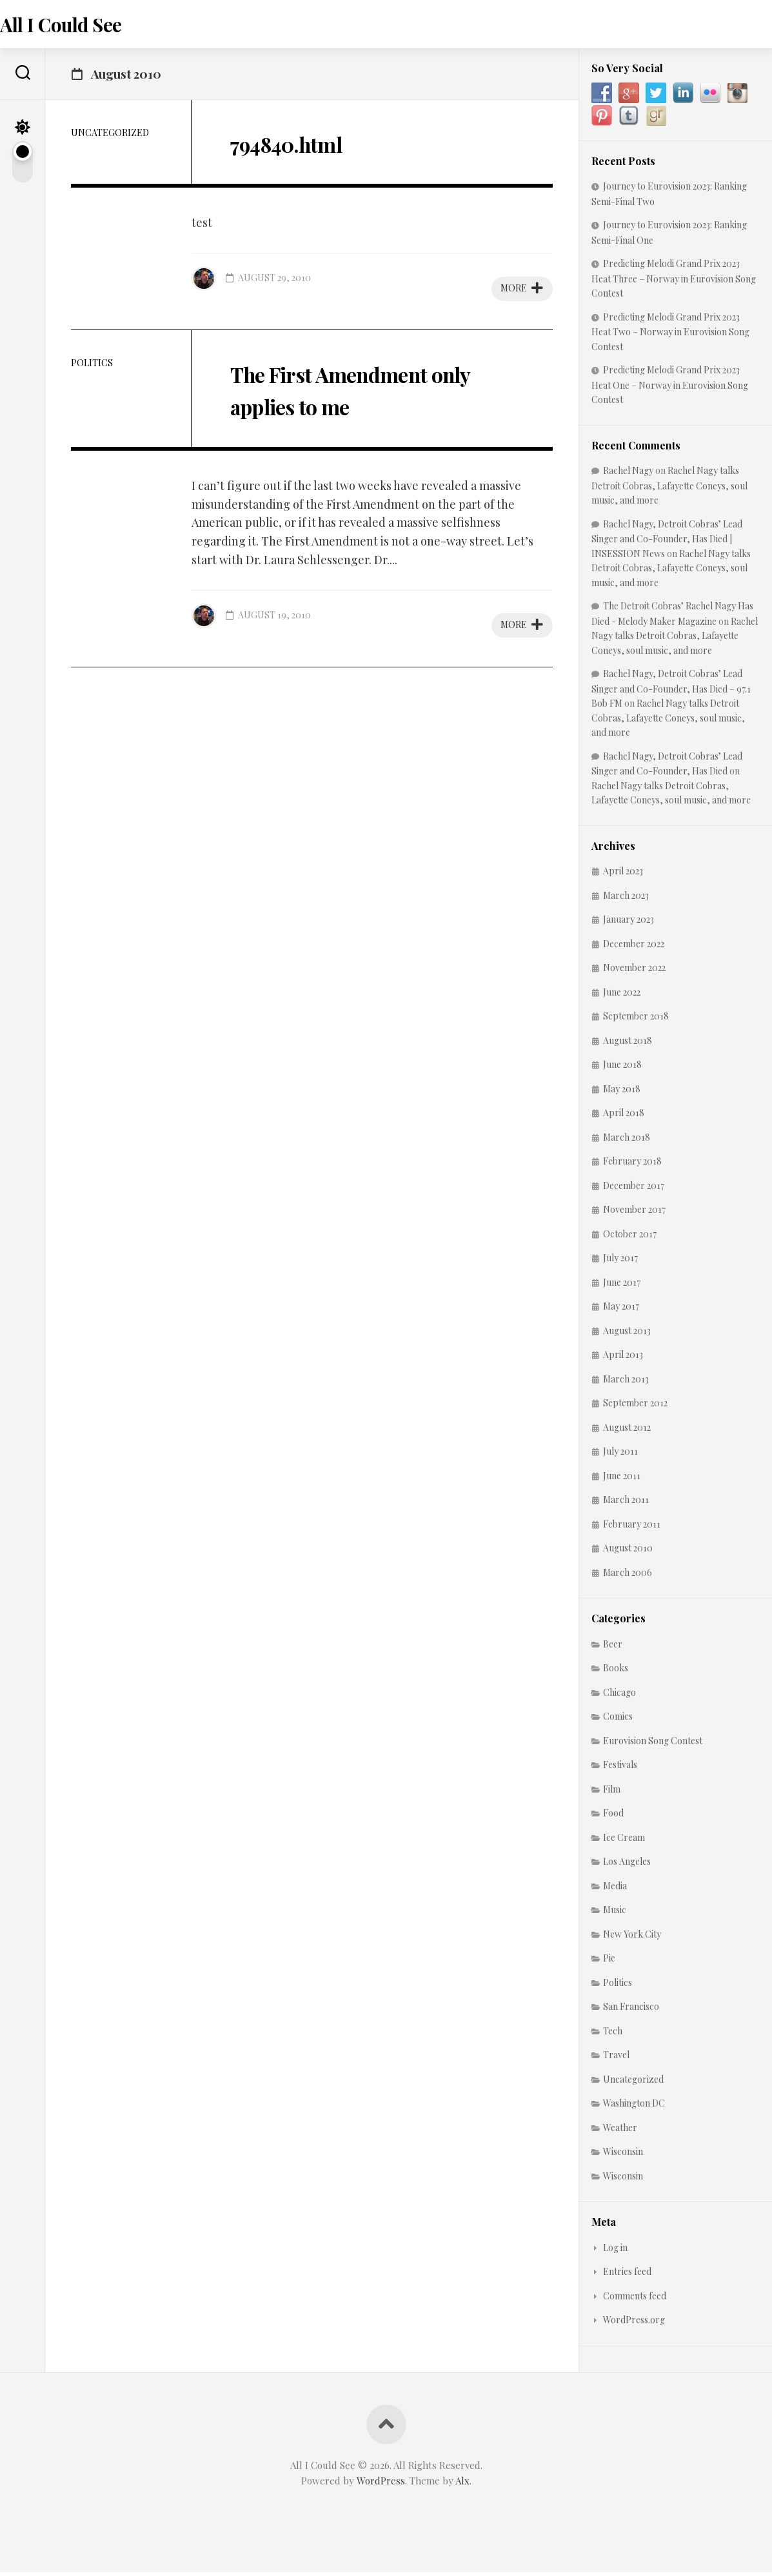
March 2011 (626, 1503)
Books (615, 1672)
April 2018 (623, 1116)
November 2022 (634, 971)
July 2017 (620, 1261)
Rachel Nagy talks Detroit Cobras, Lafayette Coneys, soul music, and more (669, 489)
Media (615, 1889)
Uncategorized (110, 136)
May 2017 (621, 1310)
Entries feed (627, 2275)
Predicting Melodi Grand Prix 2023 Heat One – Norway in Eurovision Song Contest (669, 388)
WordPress (381, 2484)
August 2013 (627, 1334)
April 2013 (623, 1358)
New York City (632, 1938)
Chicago (619, 1696)
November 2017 (634, 1213)
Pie (609, 1962)
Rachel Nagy (628, 474)
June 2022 (621, 996)
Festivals (620, 1768)
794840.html (304, 146)
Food (613, 1817)
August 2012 (627, 1431)
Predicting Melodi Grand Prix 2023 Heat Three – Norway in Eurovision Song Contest (673, 282)
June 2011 (621, 1479)
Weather (620, 2131)
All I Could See (85, 26)
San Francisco (631, 2010)
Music (614, 1913)
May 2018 (621, 1092)
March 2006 (627, 1576)
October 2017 (630, 1238)
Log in (615, 2251)
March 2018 (626, 1141)
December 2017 (633, 1189)
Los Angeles (627, 1865)
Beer (612, 1648)
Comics (618, 1720)
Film (611, 1793)
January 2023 (628, 923)
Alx (462, 2484)
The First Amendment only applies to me (361, 392)
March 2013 (626, 1383)
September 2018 (636, 1020)
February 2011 (631, 1528)
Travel (616, 2058)
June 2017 (621, 1286)
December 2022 (633, 947)
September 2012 (635, 1407)
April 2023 (623, 875)
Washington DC (634, 2107)
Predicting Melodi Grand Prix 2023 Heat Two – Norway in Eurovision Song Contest (670, 336)
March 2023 (626, 899)
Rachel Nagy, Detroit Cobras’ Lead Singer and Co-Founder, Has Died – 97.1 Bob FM (671, 692)
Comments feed (634, 2300)
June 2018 (622, 1068)
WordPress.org (634, 2323)
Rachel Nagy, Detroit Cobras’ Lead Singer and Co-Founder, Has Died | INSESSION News (666, 543)
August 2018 (627, 1044)
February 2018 (632, 1165)
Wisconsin (623, 2155)
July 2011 (620, 1455)
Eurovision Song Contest (652, 1744)
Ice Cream (624, 1841)
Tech (612, 2035)
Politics (92, 366)
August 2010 (628, 1552)
